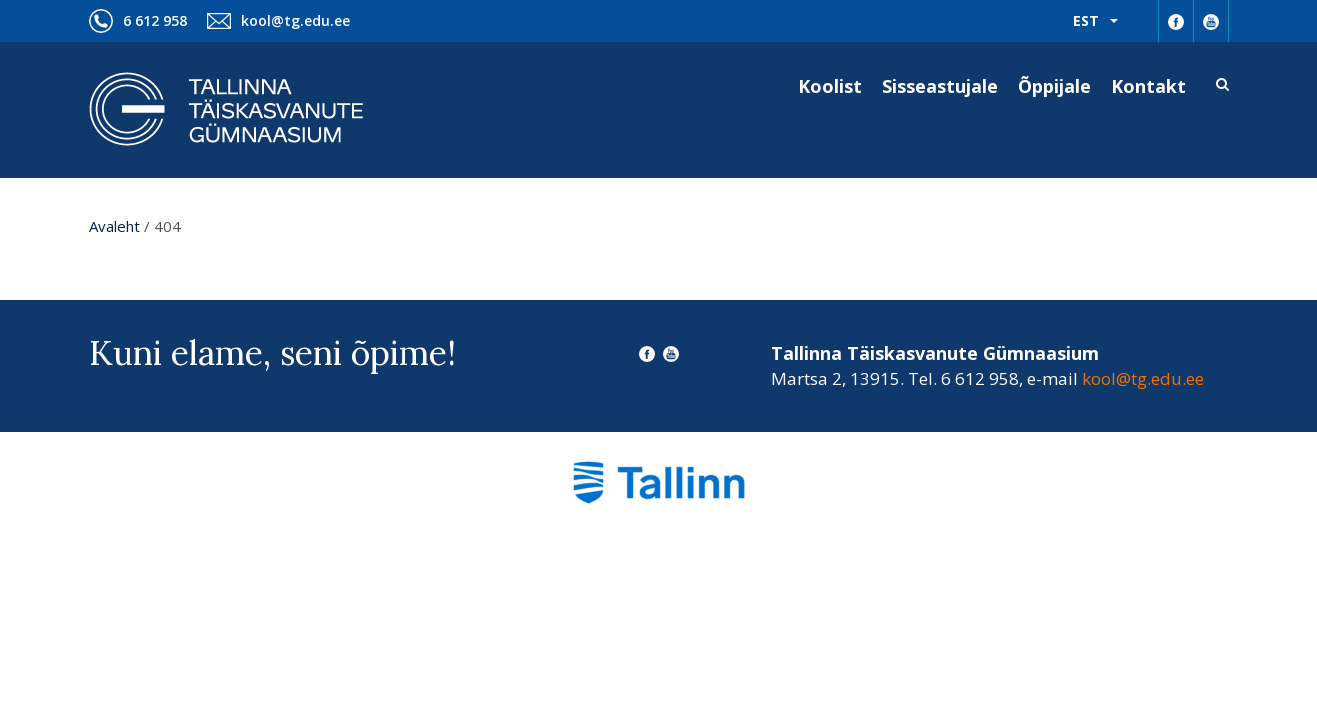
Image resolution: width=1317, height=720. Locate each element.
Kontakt (1148, 86)
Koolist (830, 86)
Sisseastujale (940, 86)
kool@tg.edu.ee (295, 20)
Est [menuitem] (1086, 20)
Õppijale (1054, 86)
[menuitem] (1095, 21)
